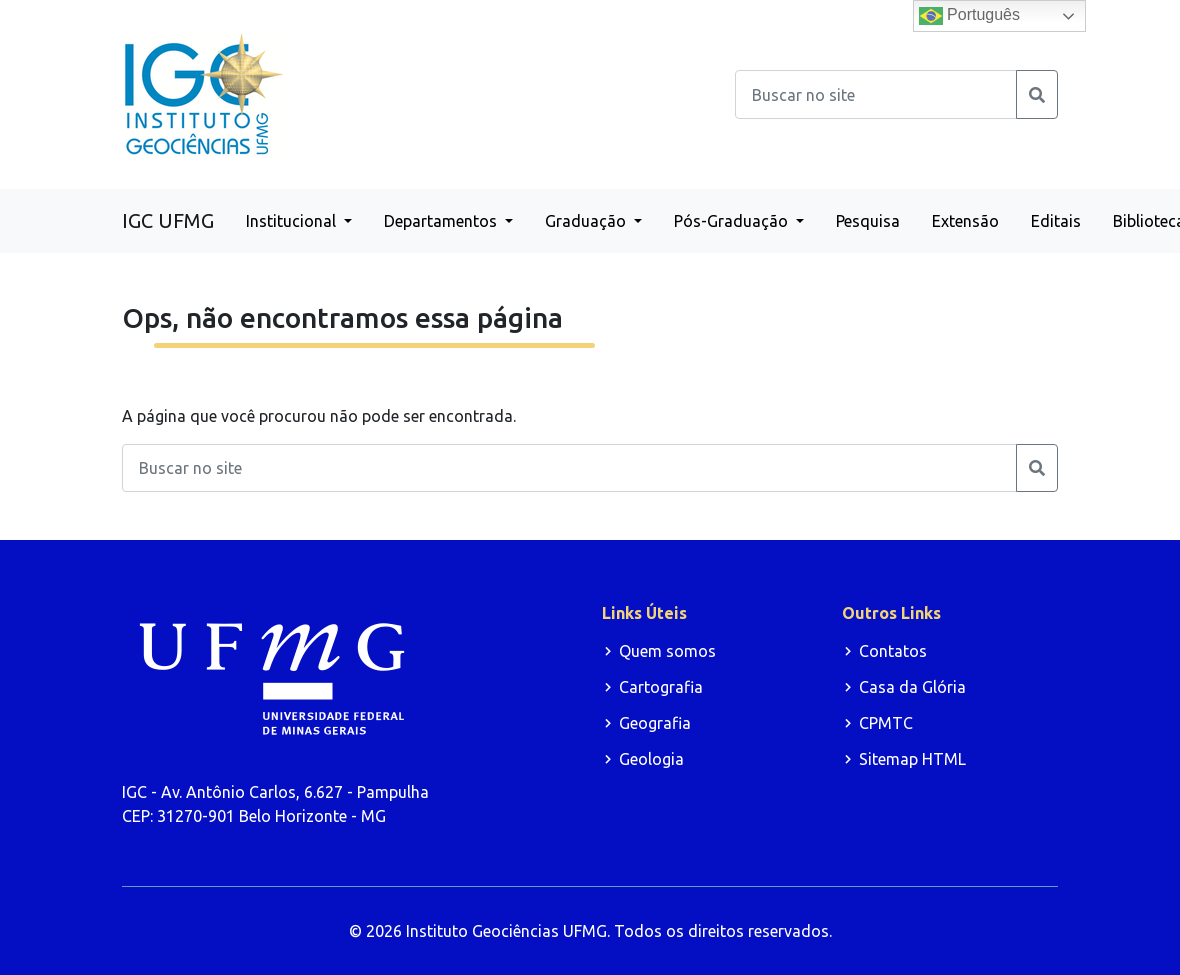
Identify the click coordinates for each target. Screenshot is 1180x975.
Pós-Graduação (733, 221)
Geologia (651, 759)
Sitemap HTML (912, 759)
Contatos (893, 651)
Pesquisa (868, 221)
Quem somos (667, 651)
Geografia (655, 723)
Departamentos (442, 221)
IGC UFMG (168, 220)
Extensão (965, 221)
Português (969, 16)
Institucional (293, 221)
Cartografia (661, 687)
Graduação (587, 221)
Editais (1056, 221)
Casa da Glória (912, 687)
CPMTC (886, 723)
